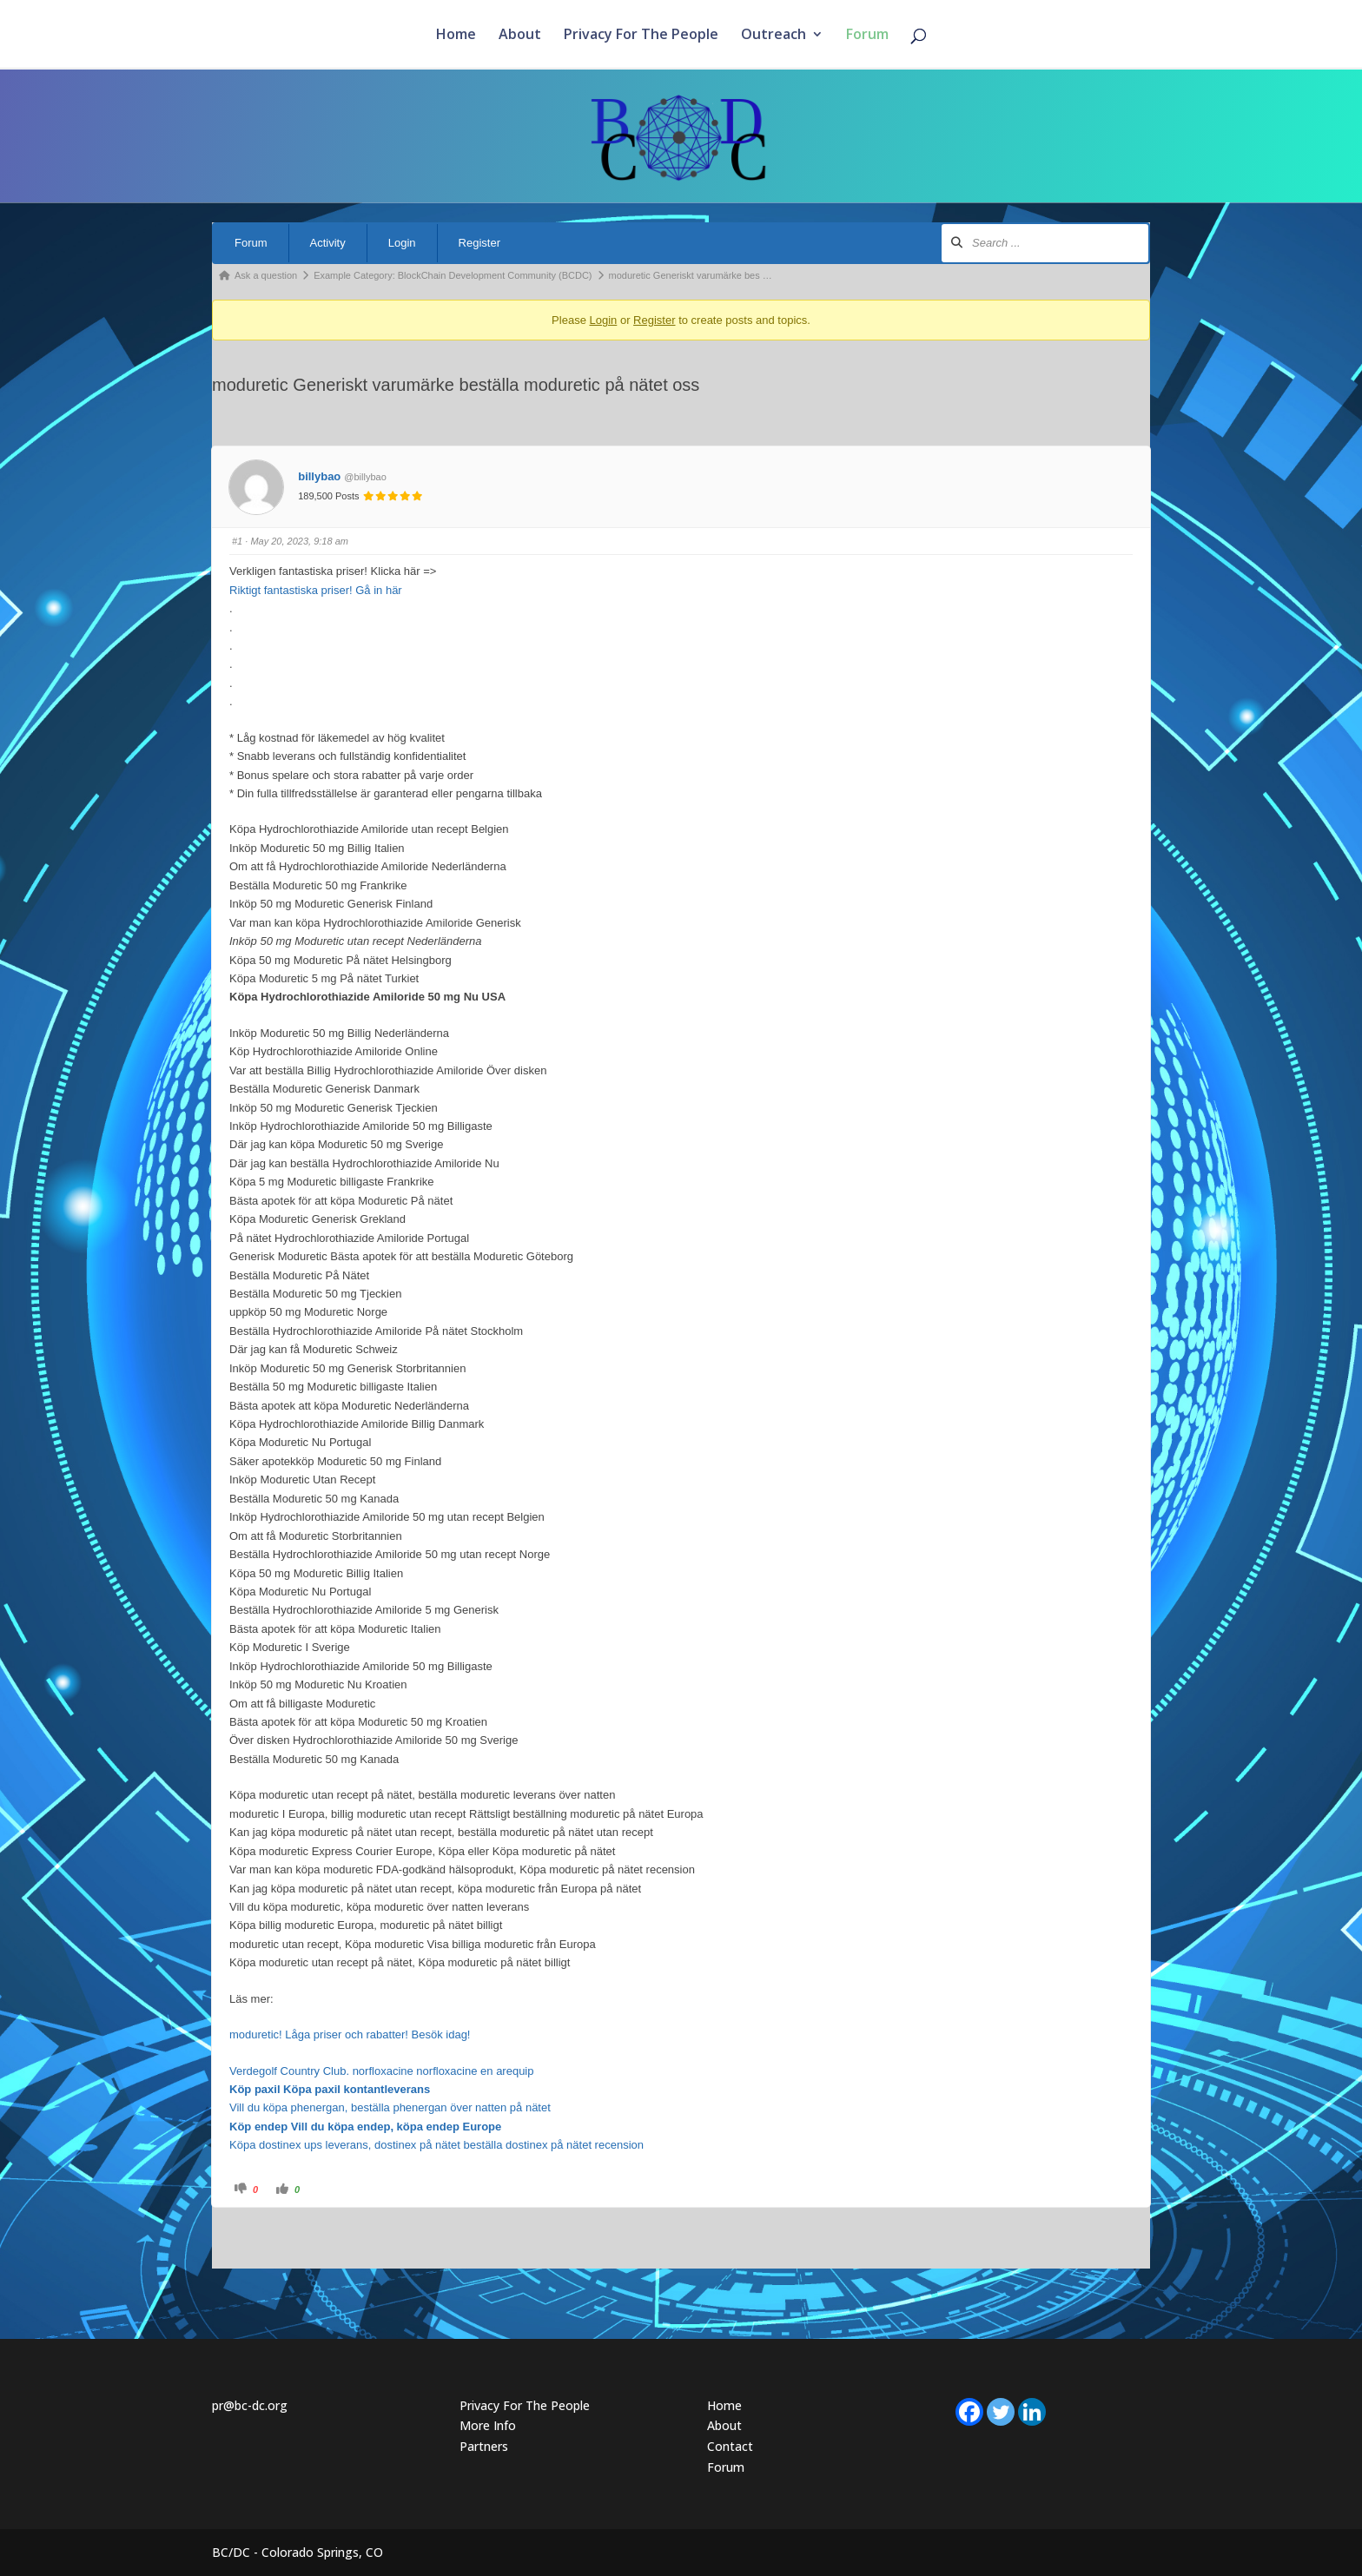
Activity (328, 242)
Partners (484, 2446)
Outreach (773, 35)
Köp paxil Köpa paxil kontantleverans (329, 2089)
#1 (237, 541)
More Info (488, 2425)
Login (402, 242)
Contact (730, 2446)
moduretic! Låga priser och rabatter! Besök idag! (349, 2034)
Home (456, 35)
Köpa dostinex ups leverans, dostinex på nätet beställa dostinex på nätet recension (436, 2144)
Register (479, 242)
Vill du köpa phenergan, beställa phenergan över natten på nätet (390, 2107)
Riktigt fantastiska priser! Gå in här (315, 590)
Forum (867, 35)
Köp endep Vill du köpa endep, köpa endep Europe (365, 2126)
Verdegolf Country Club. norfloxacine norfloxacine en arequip (381, 2070)
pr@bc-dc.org (250, 2405)
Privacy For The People (641, 35)
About (520, 35)
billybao (319, 476)
